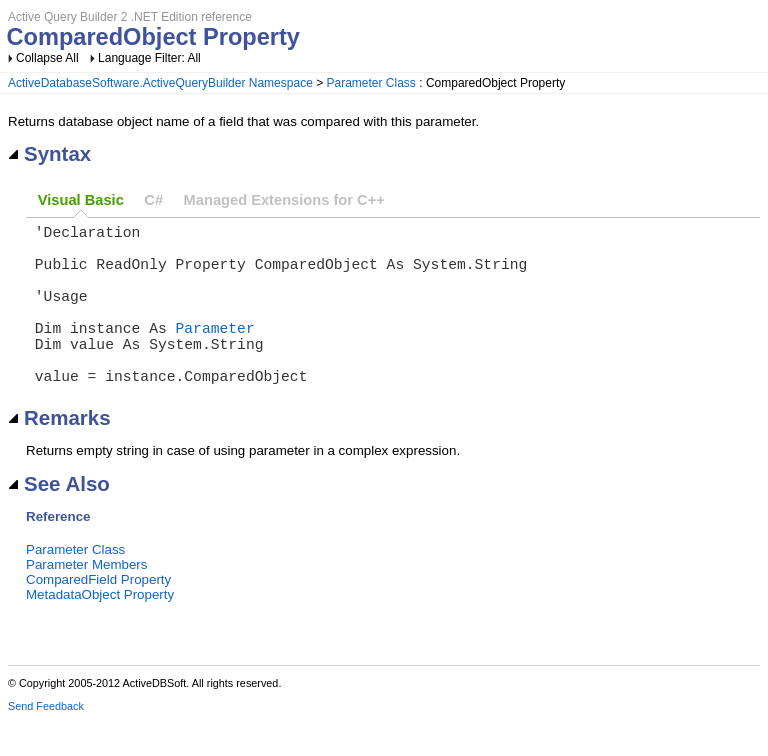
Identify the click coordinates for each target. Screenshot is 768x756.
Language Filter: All (149, 58)
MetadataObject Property (100, 630)
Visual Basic (81, 200)
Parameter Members (86, 600)
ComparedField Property (98, 615)
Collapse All (47, 58)
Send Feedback (46, 742)
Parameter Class (371, 83)
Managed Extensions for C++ (284, 200)
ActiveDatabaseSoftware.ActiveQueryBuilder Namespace (160, 83)
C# (153, 200)
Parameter (215, 351)
